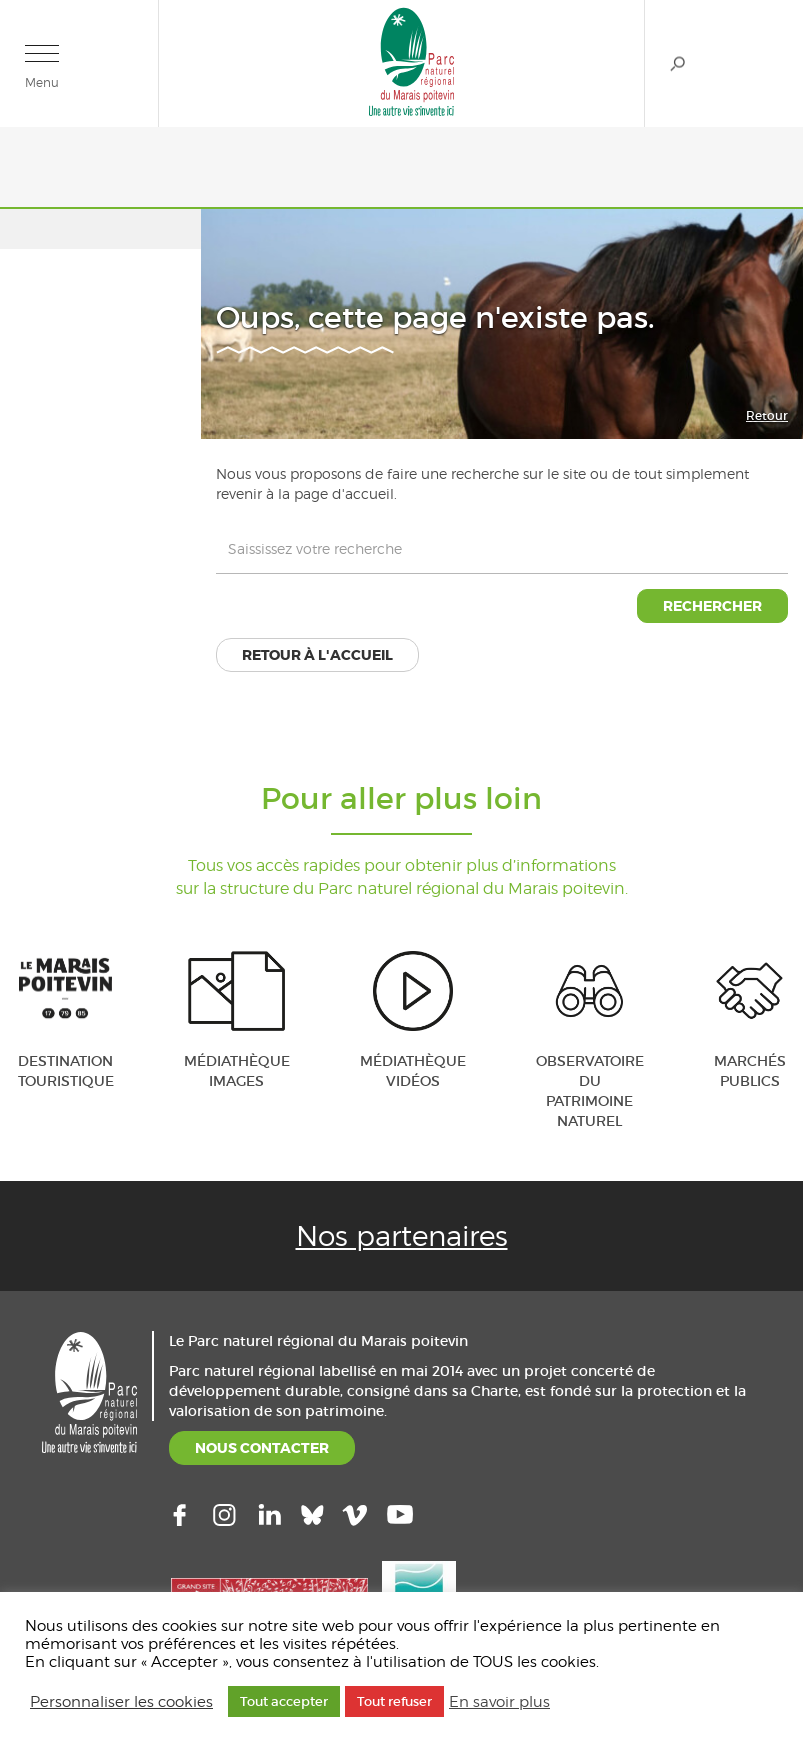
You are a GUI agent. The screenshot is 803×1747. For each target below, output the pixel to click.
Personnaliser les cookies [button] (121, 1702)
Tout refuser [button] (394, 1701)
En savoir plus (499, 1702)
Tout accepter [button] (284, 1701)
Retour (767, 415)
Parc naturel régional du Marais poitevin (411, 61)
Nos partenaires (402, 1236)
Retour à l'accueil (317, 655)
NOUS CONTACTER (262, 1448)
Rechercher (677, 63)
